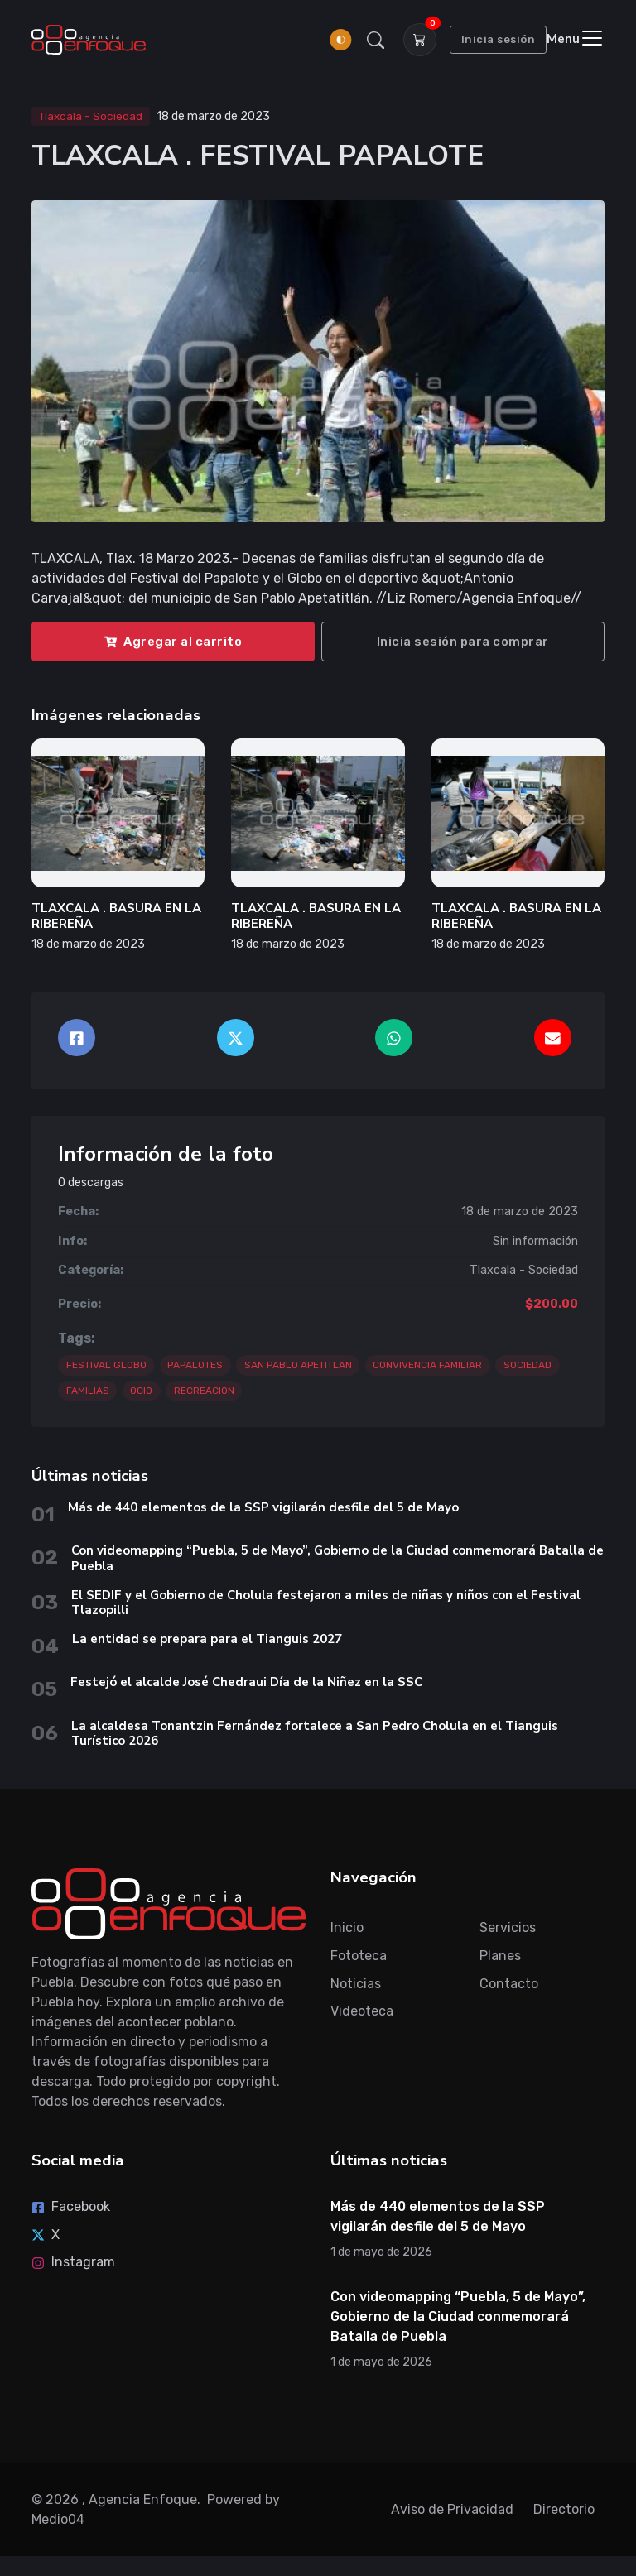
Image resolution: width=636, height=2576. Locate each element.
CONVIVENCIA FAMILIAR (427, 1365)
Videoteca (361, 2011)
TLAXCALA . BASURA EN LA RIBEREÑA (116, 916)
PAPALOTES (195, 1365)
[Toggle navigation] (576, 39)
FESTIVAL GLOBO (106, 1365)
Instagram (73, 2262)
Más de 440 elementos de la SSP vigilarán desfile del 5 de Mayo (263, 1507)
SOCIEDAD (528, 1365)
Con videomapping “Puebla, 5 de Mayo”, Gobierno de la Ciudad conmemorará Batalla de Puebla (337, 1558)
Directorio (564, 2509)
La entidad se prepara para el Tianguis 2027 (207, 1639)
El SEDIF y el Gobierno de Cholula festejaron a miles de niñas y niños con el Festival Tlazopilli (326, 1603)
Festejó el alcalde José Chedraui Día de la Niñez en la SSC (246, 1682)
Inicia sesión (498, 39)
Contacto (508, 1984)
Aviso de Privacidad (452, 2509)
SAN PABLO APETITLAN (298, 1365)
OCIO (141, 1390)
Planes (500, 1955)
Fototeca (358, 1955)
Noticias (355, 1984)
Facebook (70, 2206)
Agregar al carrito (173, 641)
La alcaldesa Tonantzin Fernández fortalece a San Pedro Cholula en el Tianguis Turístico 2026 (314, 1734)
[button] (375, 39)
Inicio (347, 1927)
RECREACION (204, 1390)
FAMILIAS (87, 1390)
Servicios (507, 1927)
